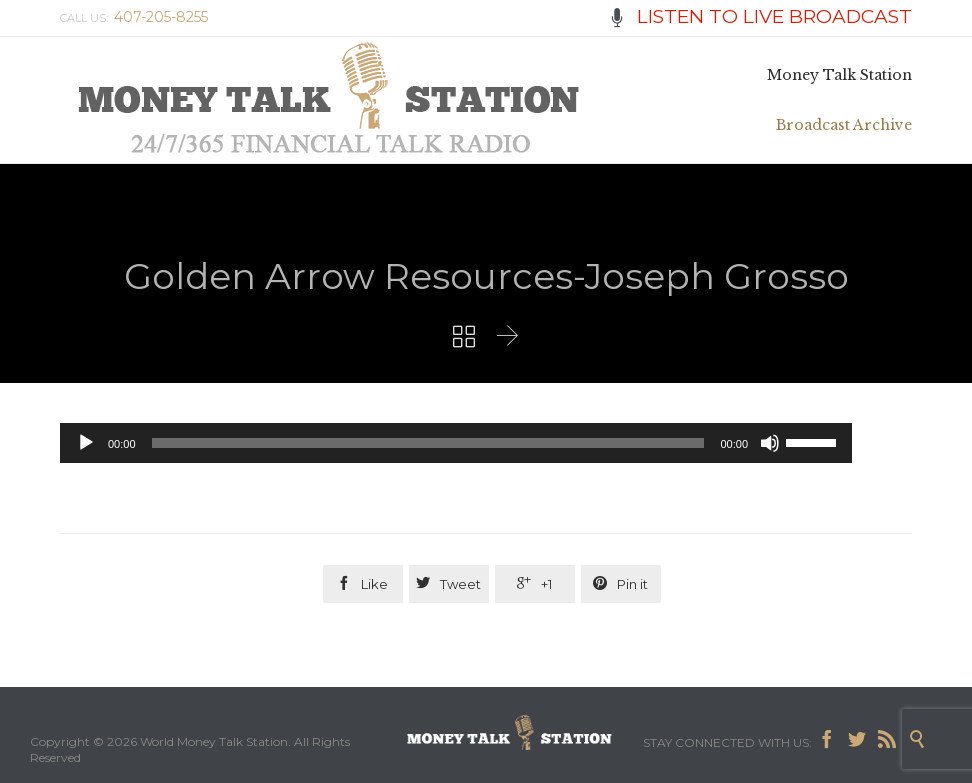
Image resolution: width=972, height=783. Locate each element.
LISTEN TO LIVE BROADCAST (760, 16)
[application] (456, 443)
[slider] (428, 443)
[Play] (86, 443)
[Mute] (770, 443)
